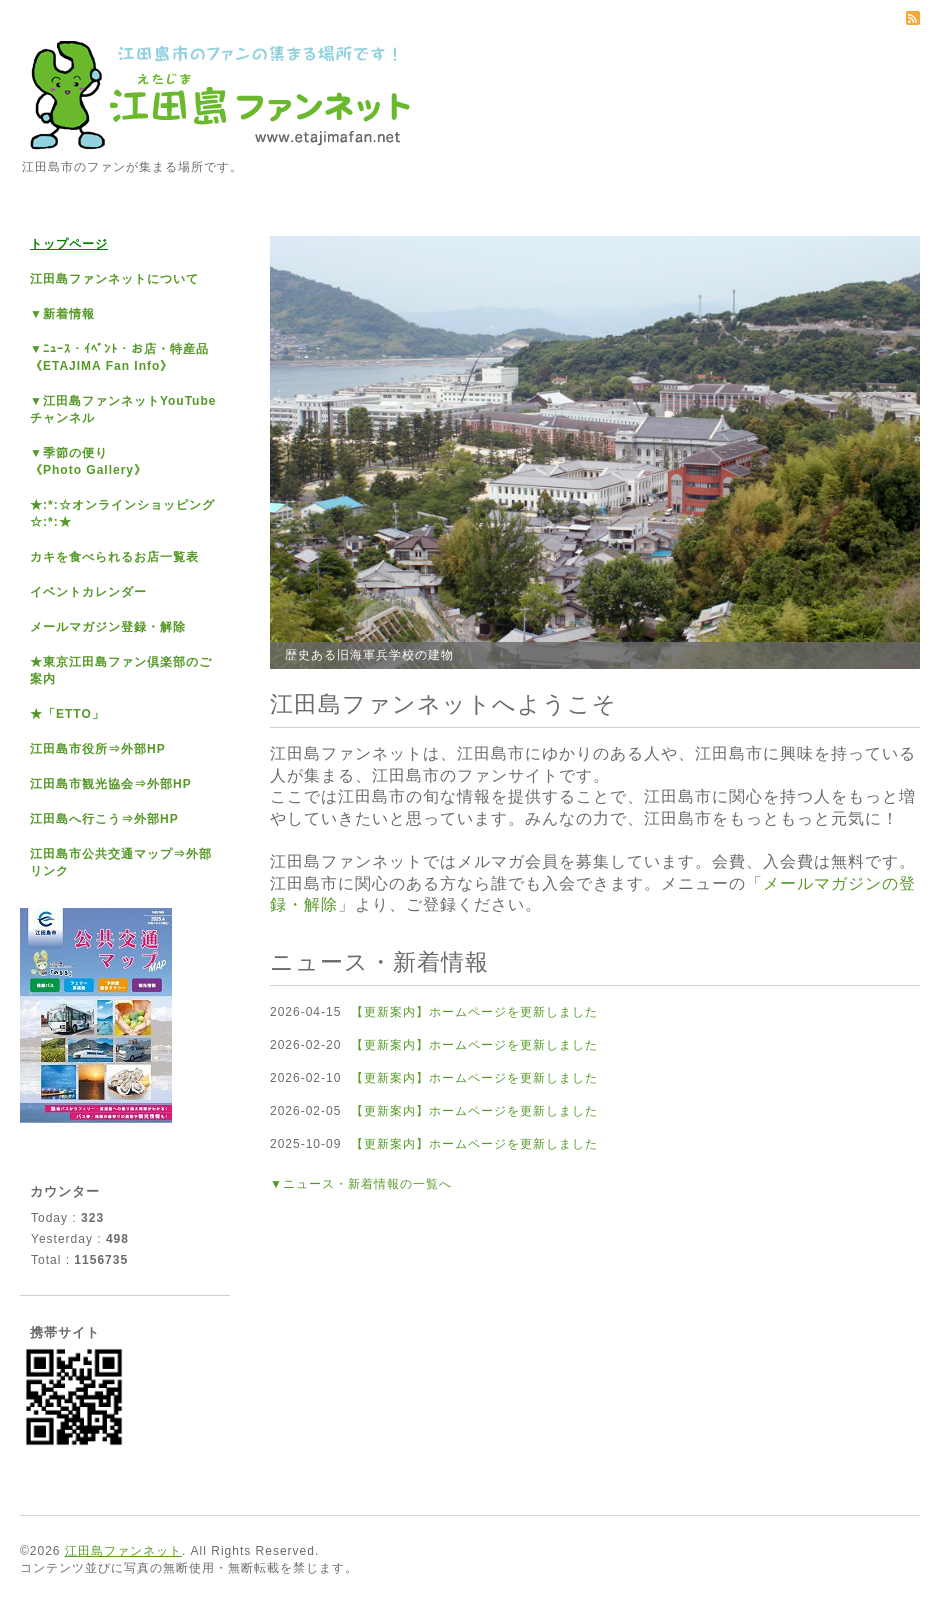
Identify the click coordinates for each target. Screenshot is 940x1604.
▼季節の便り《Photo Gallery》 (88, 461)
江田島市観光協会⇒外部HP (111, 784)
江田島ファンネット (123, 1551)
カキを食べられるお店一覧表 (114, 557)
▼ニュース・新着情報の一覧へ (361, 1184)
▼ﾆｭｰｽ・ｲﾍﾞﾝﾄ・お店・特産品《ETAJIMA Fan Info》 (119, 357)
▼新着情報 (62, 314)
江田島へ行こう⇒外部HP (104, 819)
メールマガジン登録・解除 (108, 627)
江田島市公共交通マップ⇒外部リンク (121, 862)
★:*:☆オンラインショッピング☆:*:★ (122, 513)
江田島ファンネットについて (114, 279)
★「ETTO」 (67, 714)
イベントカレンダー (88, 592)
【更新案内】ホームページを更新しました (474, 1012)
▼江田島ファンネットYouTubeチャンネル (123, 409)
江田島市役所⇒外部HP (98, 749)
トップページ (69, 244)
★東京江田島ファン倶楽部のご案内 (121, 670)
